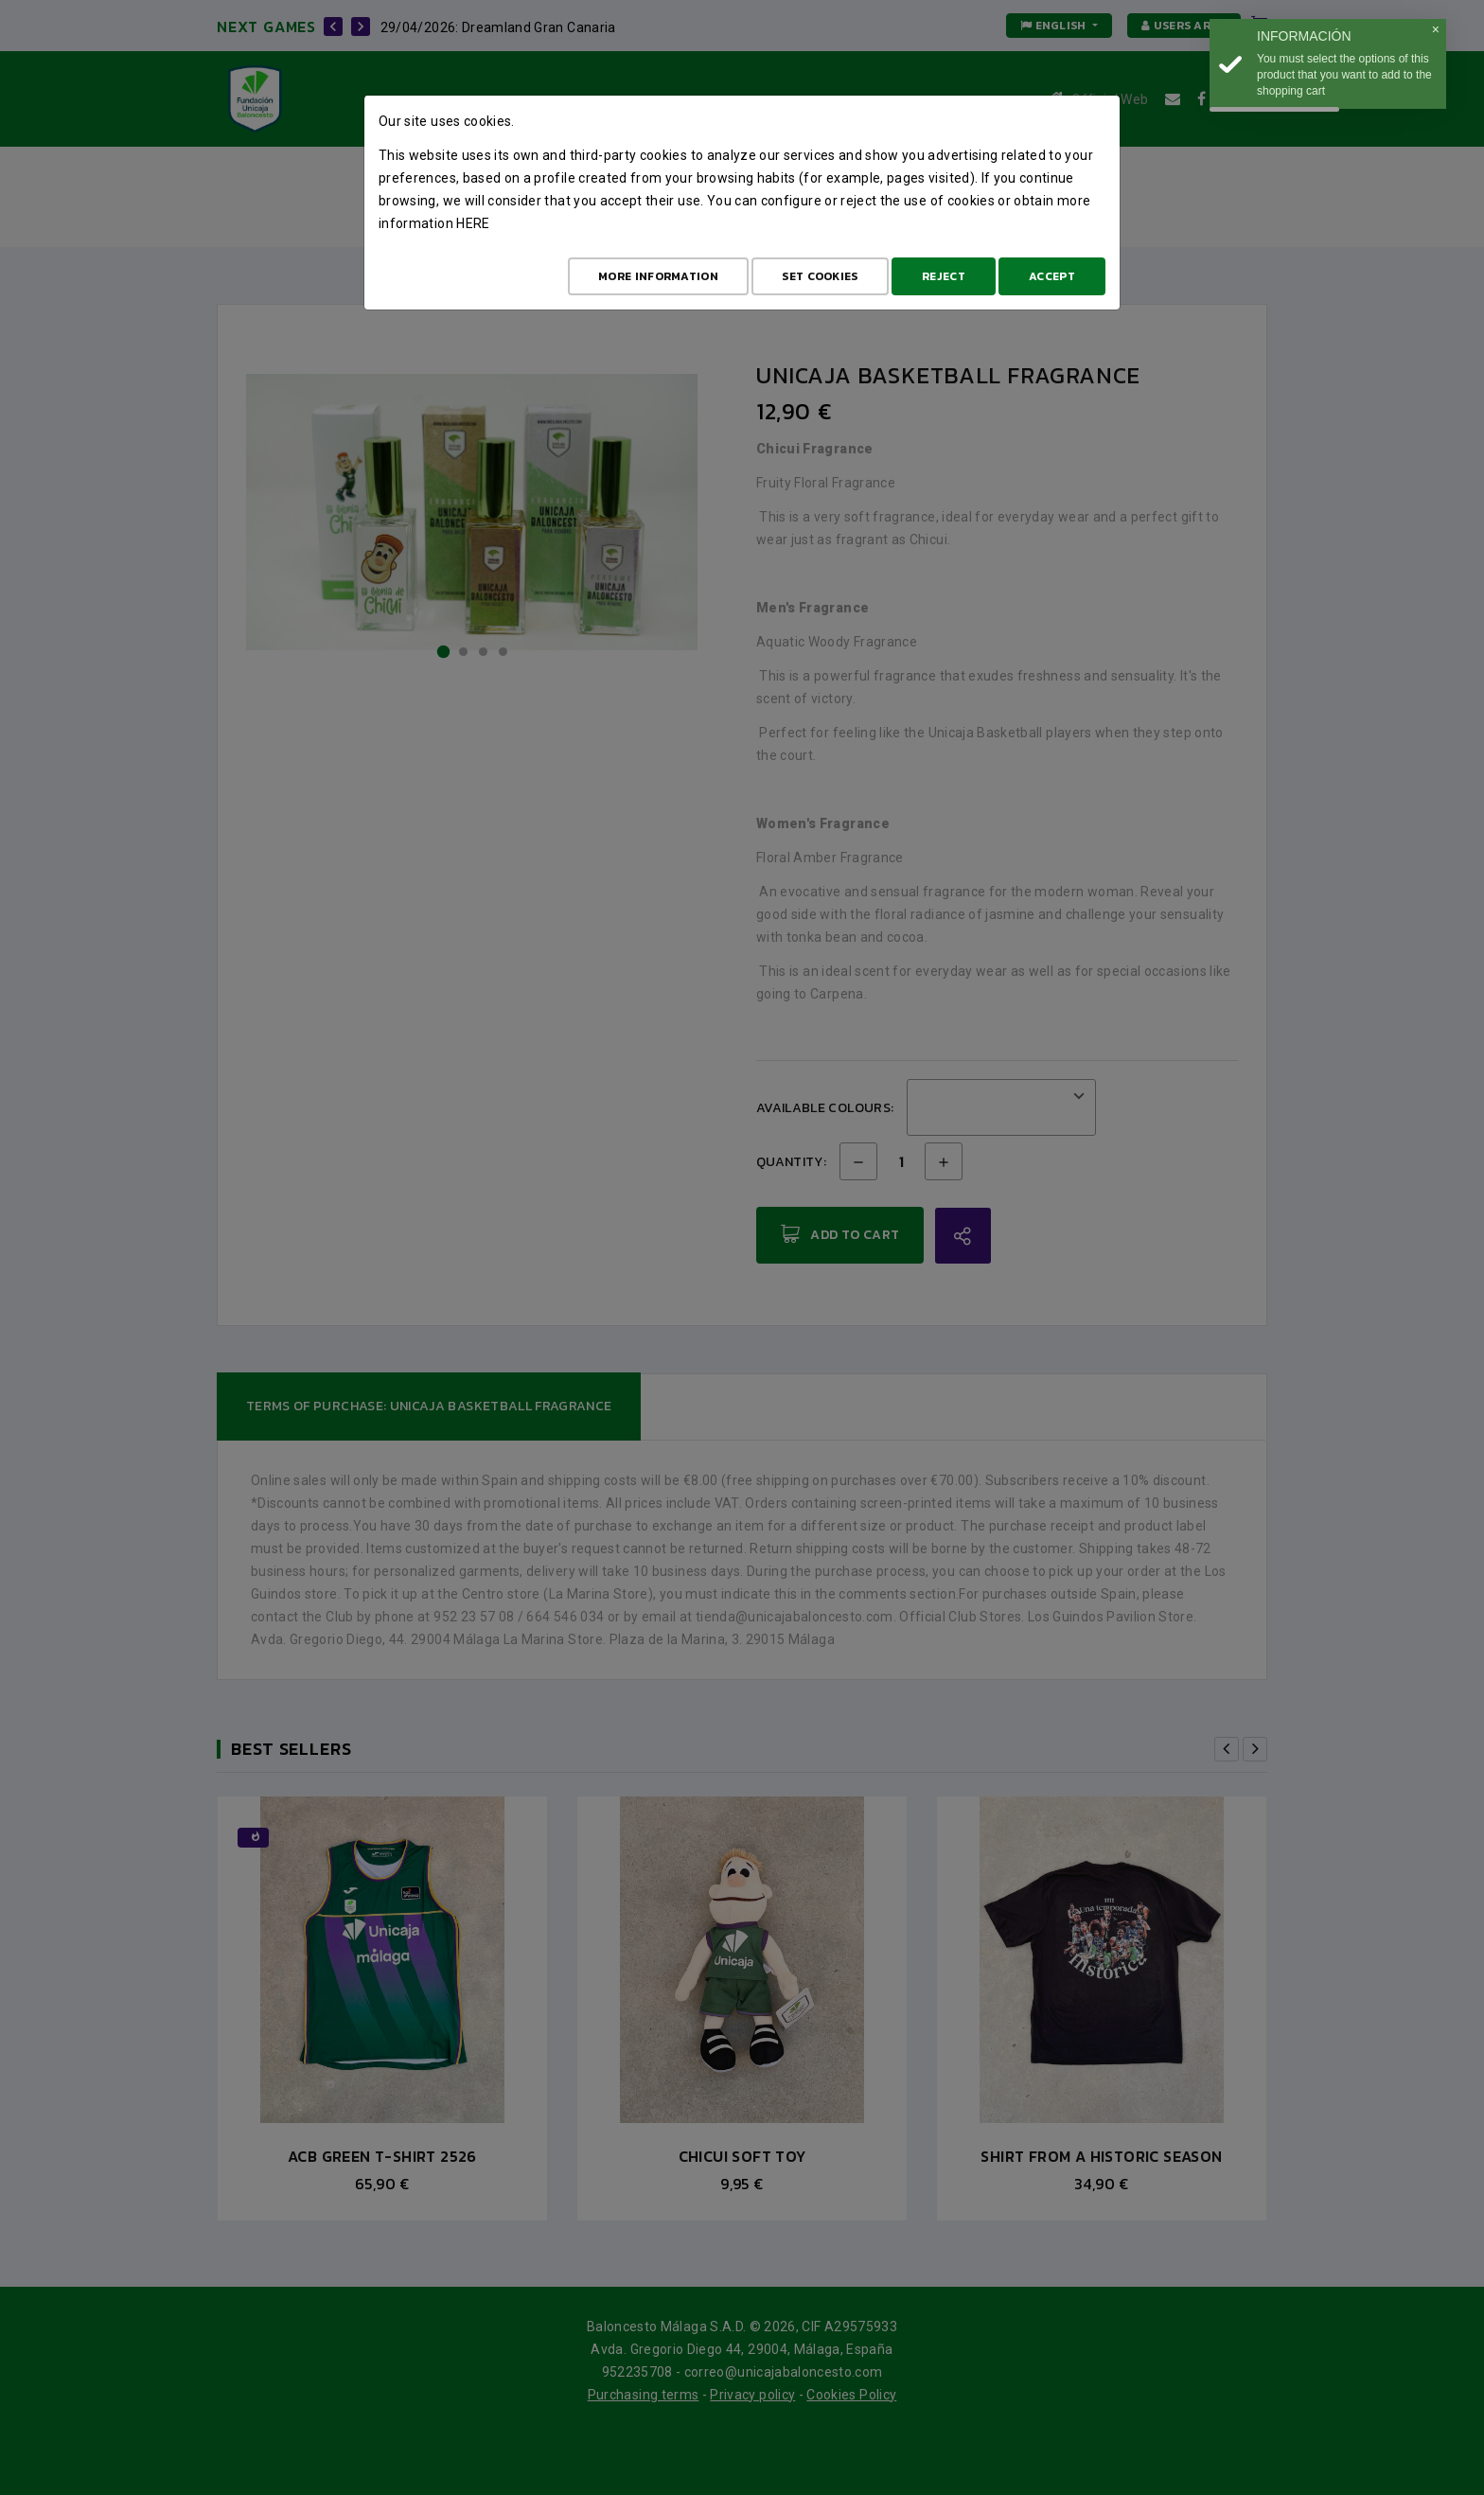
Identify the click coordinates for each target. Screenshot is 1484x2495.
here (472, 223)
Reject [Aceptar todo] (943, 276)
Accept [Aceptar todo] (1052, 276)
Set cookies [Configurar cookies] (819, 276)
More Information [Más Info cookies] (658, 276)
